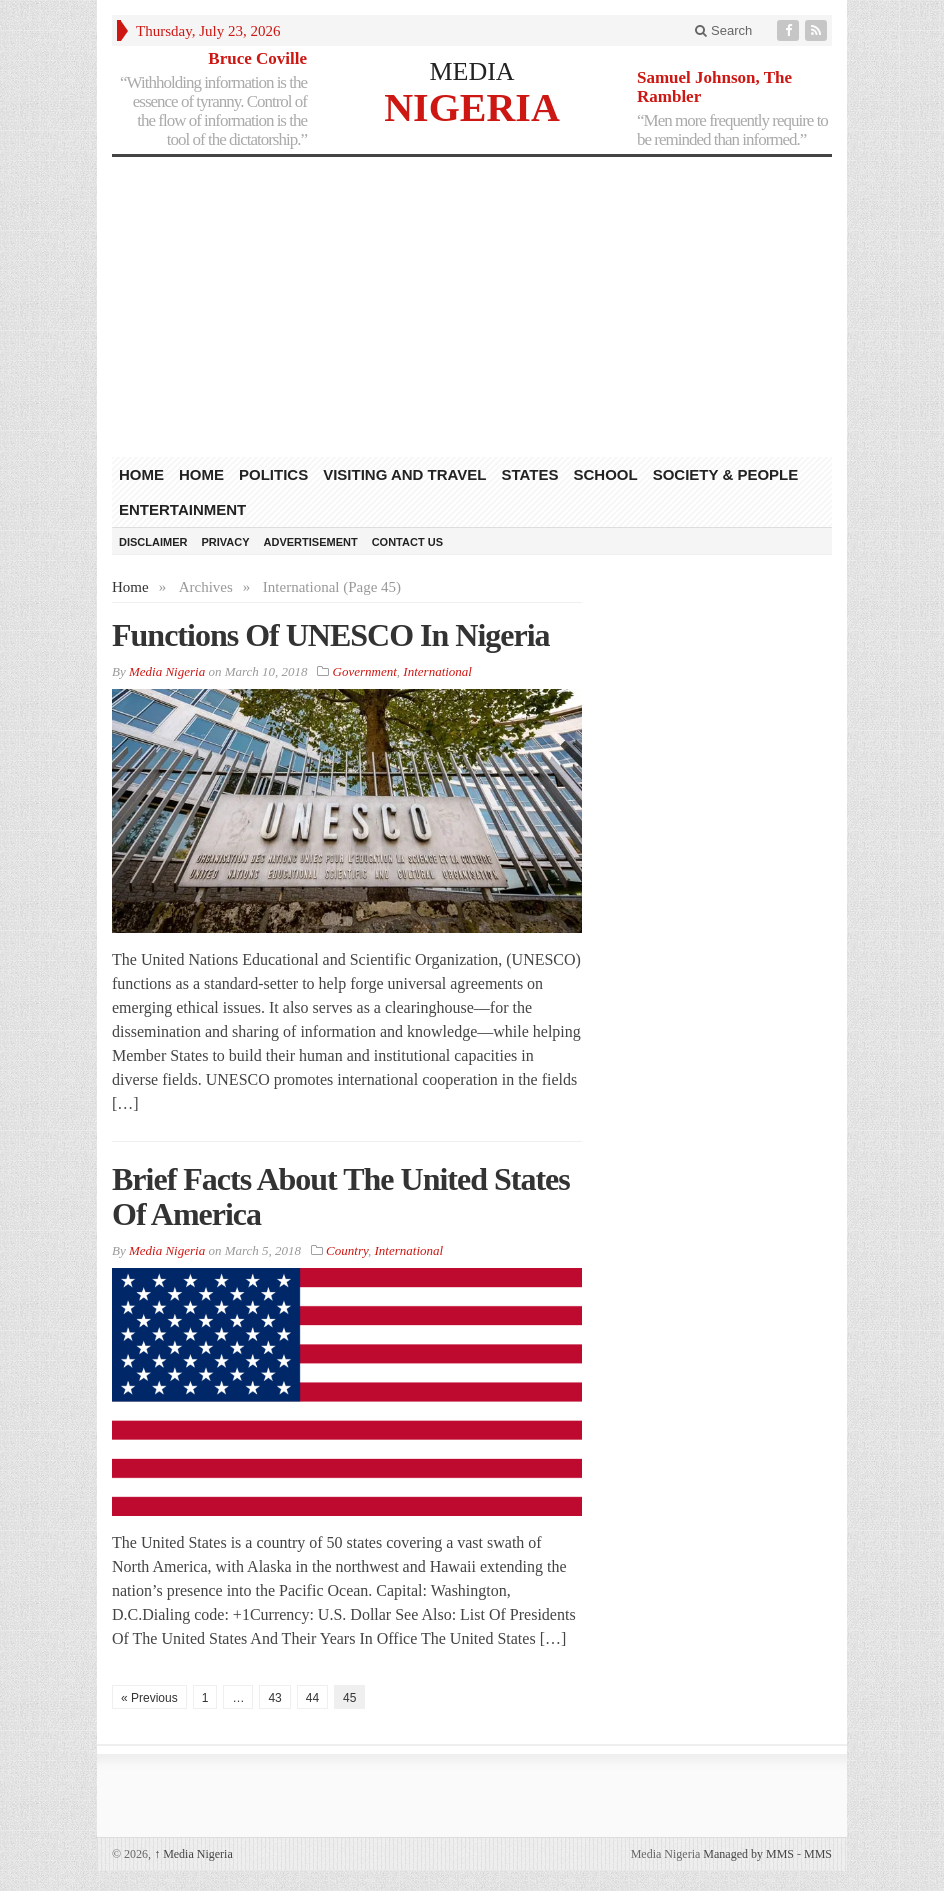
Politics (273, 474)
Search (723, 30)
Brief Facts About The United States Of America (341, 1196)
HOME (141, 474)
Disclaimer (153, 542)
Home (201, 474)
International (437, 671)
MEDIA (471, 71)
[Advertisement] (472, 307)
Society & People (726, 474)
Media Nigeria (193, 1854)
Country (347, 1250)
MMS (818, 1854)
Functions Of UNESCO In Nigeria (331, 635)
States (530, 474)
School (605, 474)
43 (274, 1698)
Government (365, 671)
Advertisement (311, 542)
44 (312, 1698)
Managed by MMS (748, 1854)
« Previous (149, 1698)
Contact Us (407, 542)
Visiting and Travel (404, 474)
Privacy (225, 542)
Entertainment (182, 509)
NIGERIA (472, 106)
